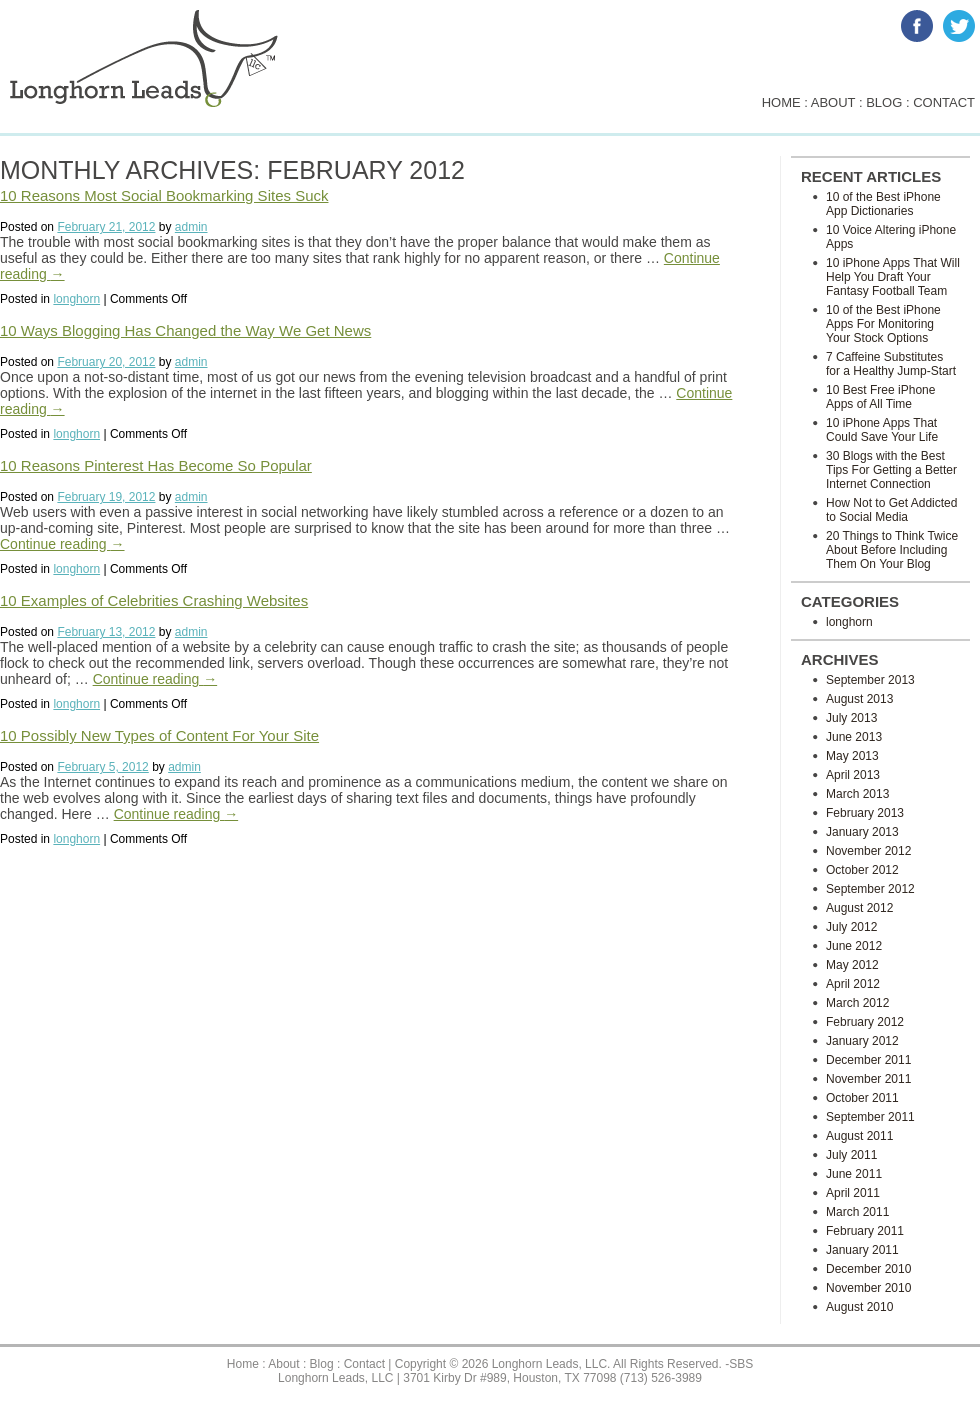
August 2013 (859, 699)
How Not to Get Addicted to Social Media (891, 510)
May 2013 (852, 756)
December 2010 (868, 1269)
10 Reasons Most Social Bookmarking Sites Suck (164, 195)
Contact (364, 1364)
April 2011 (853, 1193)
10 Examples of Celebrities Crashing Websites (154, 600)
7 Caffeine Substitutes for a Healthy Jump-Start (891, 364)
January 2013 (862, 832)
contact (944, 102)
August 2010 (859, 1307)
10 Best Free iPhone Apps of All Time (880, 397)
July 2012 (851, 927)
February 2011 (865, 1231)
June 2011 (854, 1174)
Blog (322, 1364)
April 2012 (853, 984)
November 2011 (868, 1079)
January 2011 (862, 1250)
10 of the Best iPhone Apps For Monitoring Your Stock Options (883, 324)
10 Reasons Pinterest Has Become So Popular (156, 465)
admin (191, 227)
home (781, 102)
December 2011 (868, 1060)
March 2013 (857, 794)
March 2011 (857, 1212)
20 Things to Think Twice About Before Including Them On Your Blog (892, 550)
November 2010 (868, 1288)
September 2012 (870, 889)
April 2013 (853, 775)
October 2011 (862, 1098)
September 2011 (870, 1117)
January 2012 (862, 1041)
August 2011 (859, 1136)
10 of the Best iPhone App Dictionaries (883, 204)
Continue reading (62, 544)
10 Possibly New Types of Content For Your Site (159, 735)
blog (884, 102)
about (833, 102)
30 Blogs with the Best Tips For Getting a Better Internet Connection (891, 470)
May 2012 (852, 965)
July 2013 (851, 718)
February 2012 (865, 1022)
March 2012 (857, 1003)
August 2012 (859, 908)
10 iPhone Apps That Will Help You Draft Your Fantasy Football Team (893, 277)
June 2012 (854, 946)
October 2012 (862, 870)
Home (243, 1364)
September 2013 (870, 680)
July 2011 (851, 1155)
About (283, 1364)
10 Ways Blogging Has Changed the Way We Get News (185, 330)
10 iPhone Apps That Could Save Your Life (882, 430)
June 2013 (854, 737)
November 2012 (868, 851)
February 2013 (865, 813)
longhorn (76, 299)
